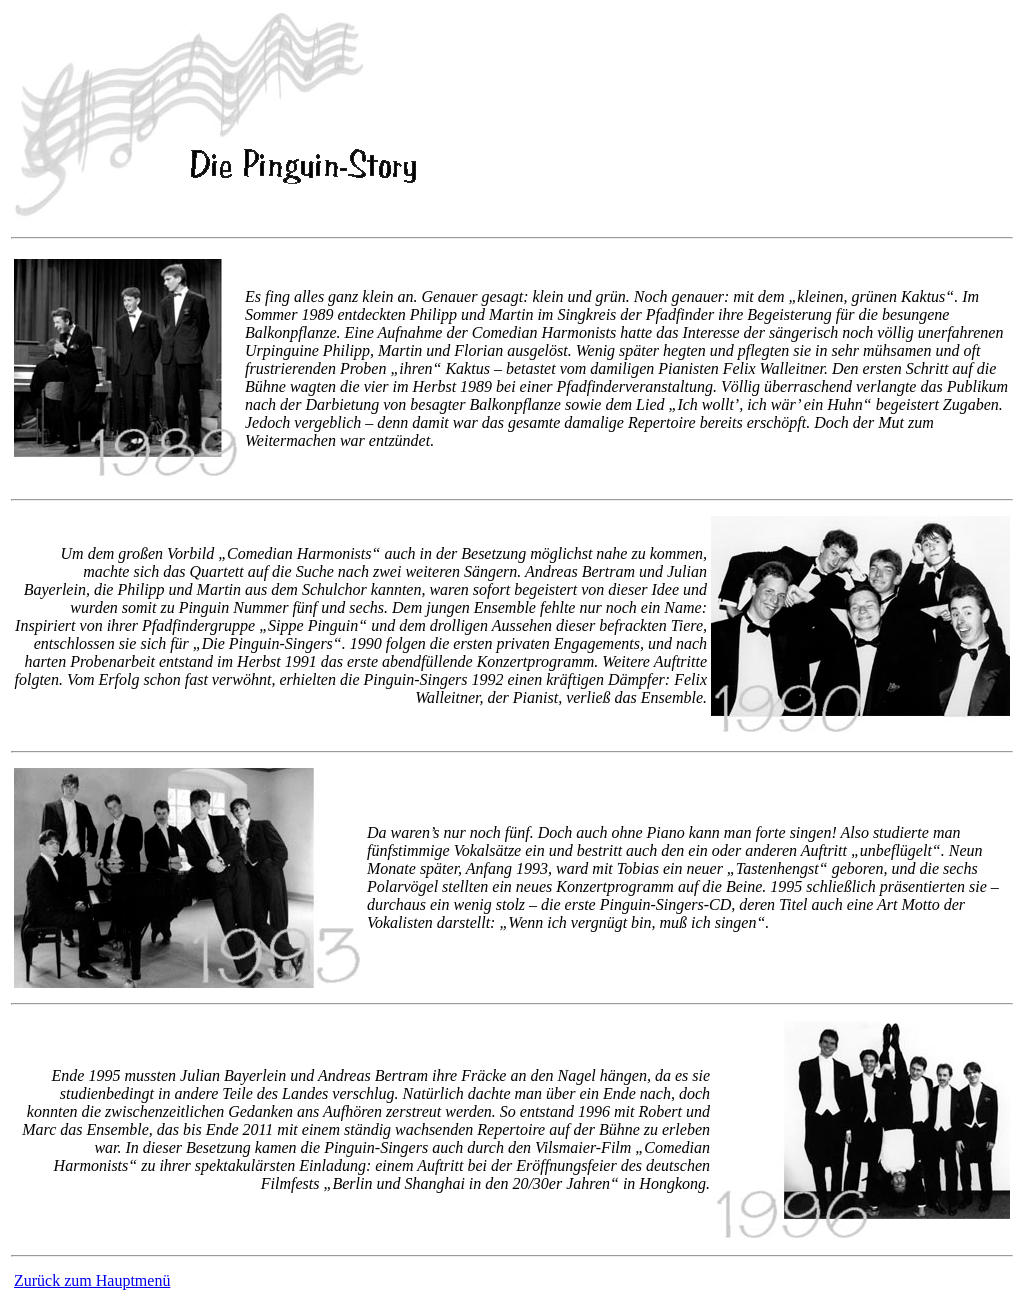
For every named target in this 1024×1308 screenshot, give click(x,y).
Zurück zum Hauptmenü (92, 1280)
